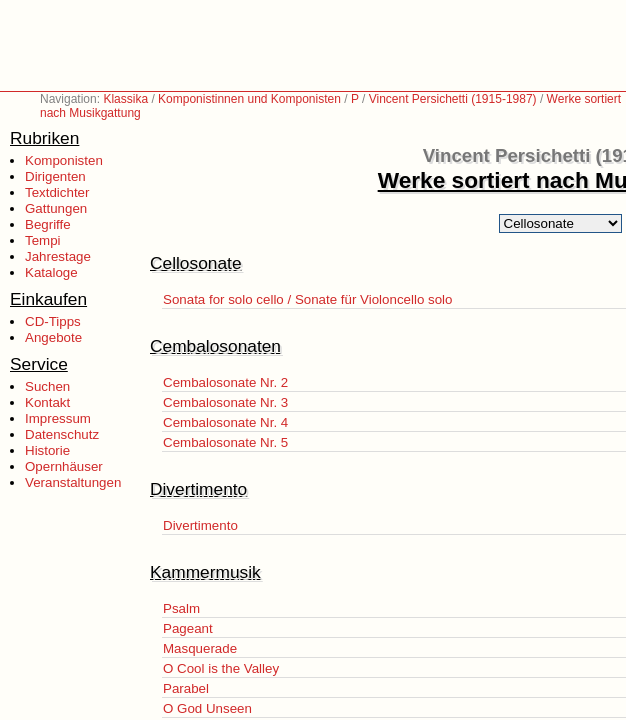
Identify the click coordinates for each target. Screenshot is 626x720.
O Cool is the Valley (221, 668)
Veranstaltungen (73, 482)
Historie (47, 450)
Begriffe (48, 224)
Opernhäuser (64, 466)
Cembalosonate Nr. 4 (225, 422)
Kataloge (51, 272)
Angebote (53, 337)
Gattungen (56, 208)
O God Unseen (207, 708)
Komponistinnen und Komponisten (249, 99)
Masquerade (200, 648)
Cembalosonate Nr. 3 (225, 402)
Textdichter (57, 192)
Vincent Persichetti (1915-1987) (453, 99)
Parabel (186, 688)
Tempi (43, 240)
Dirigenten (55, 176)
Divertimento (200, 525)
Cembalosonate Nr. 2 (225, 382)
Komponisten (64, 160)
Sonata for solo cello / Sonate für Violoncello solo (307, 299)
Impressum (58, 418)
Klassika (125, 99)
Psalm (181, 608)
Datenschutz (62, 434)
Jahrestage (58, 256)
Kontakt (47, 402)
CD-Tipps (53, 321)
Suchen (47, 386)
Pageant (188, 628)
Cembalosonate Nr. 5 (225, 442)
